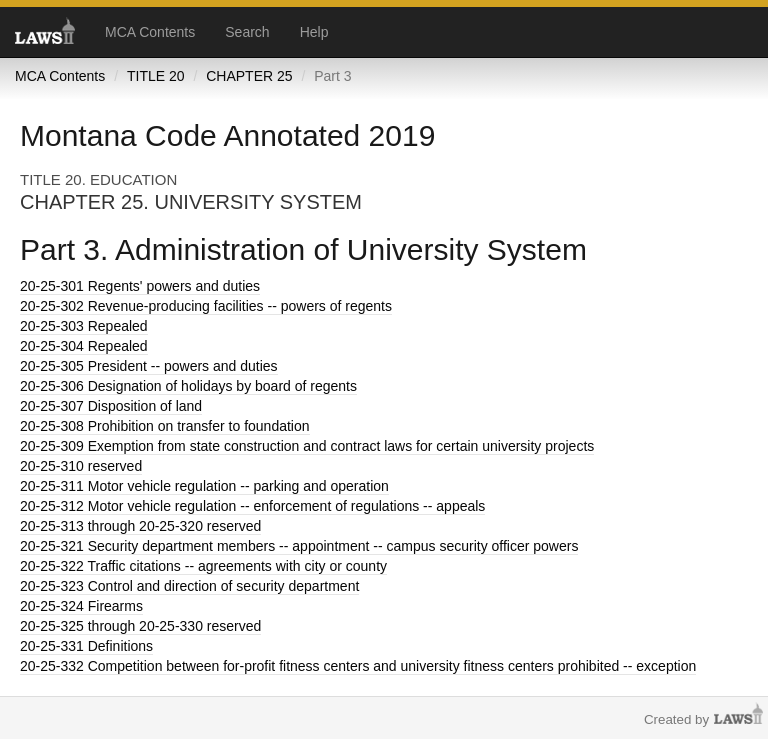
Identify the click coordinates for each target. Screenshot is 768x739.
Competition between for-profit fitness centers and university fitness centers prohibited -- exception (358, 666)
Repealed (84, 326)
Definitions (86, 646)
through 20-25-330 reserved (140, 626)
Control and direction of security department (189, 586)
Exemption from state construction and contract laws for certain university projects (307, 446)
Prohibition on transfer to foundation (165, 426)
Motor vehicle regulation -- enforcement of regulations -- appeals (252, 506)
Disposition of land (111, 406)
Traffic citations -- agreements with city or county (203, 566)
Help (314, 32)
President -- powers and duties (149, 366)
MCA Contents (150, 32)
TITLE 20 (156, 76)
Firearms (81, 606)
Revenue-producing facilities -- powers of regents (206, 306)
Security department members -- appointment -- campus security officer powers (299, 546)
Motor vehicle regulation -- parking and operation (204, 486)
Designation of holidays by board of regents (188, 386)
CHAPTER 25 (249, 76)
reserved (81, 466)
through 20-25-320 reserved (140, 526)
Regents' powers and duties (140, 286)
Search (247, 32)
